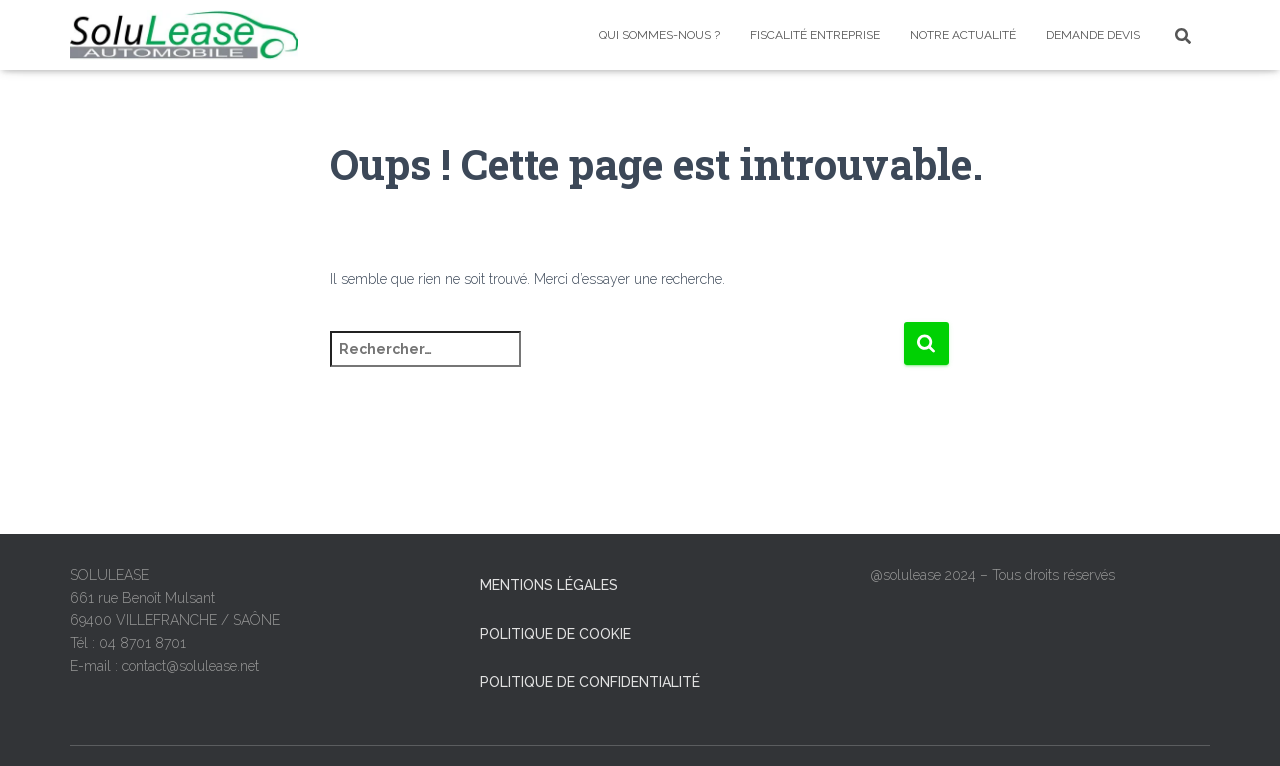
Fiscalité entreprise (815, 35)
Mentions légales (549, 585)
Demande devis (1093, 35)
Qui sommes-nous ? (659, 35)
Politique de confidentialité (590, 682)
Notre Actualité (963, 35)
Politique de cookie (555, 634)
